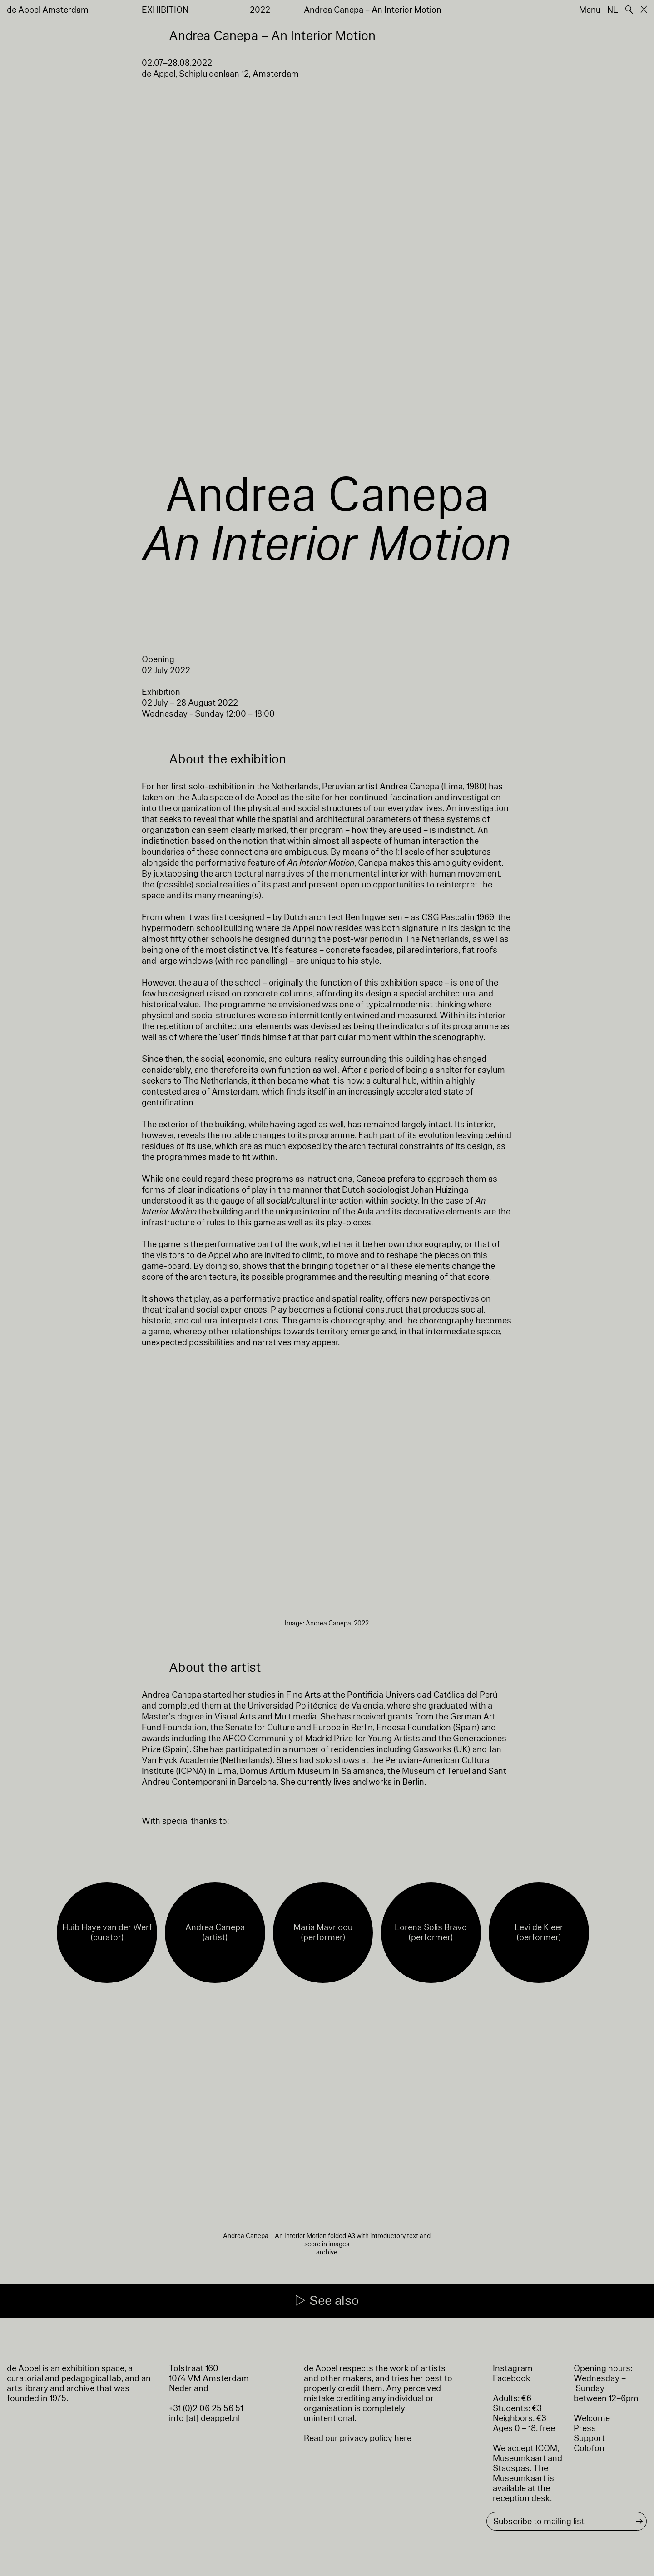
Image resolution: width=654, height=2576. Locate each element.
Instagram (513, 2368)
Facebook (511, 2378)
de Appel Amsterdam (48, 10)
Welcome (592, 2418)
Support (589, 2438)
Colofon (589, 2448)
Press (585, 2428)
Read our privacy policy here (357, 2438)
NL (612, 10)
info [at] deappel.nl (204, 2418)
